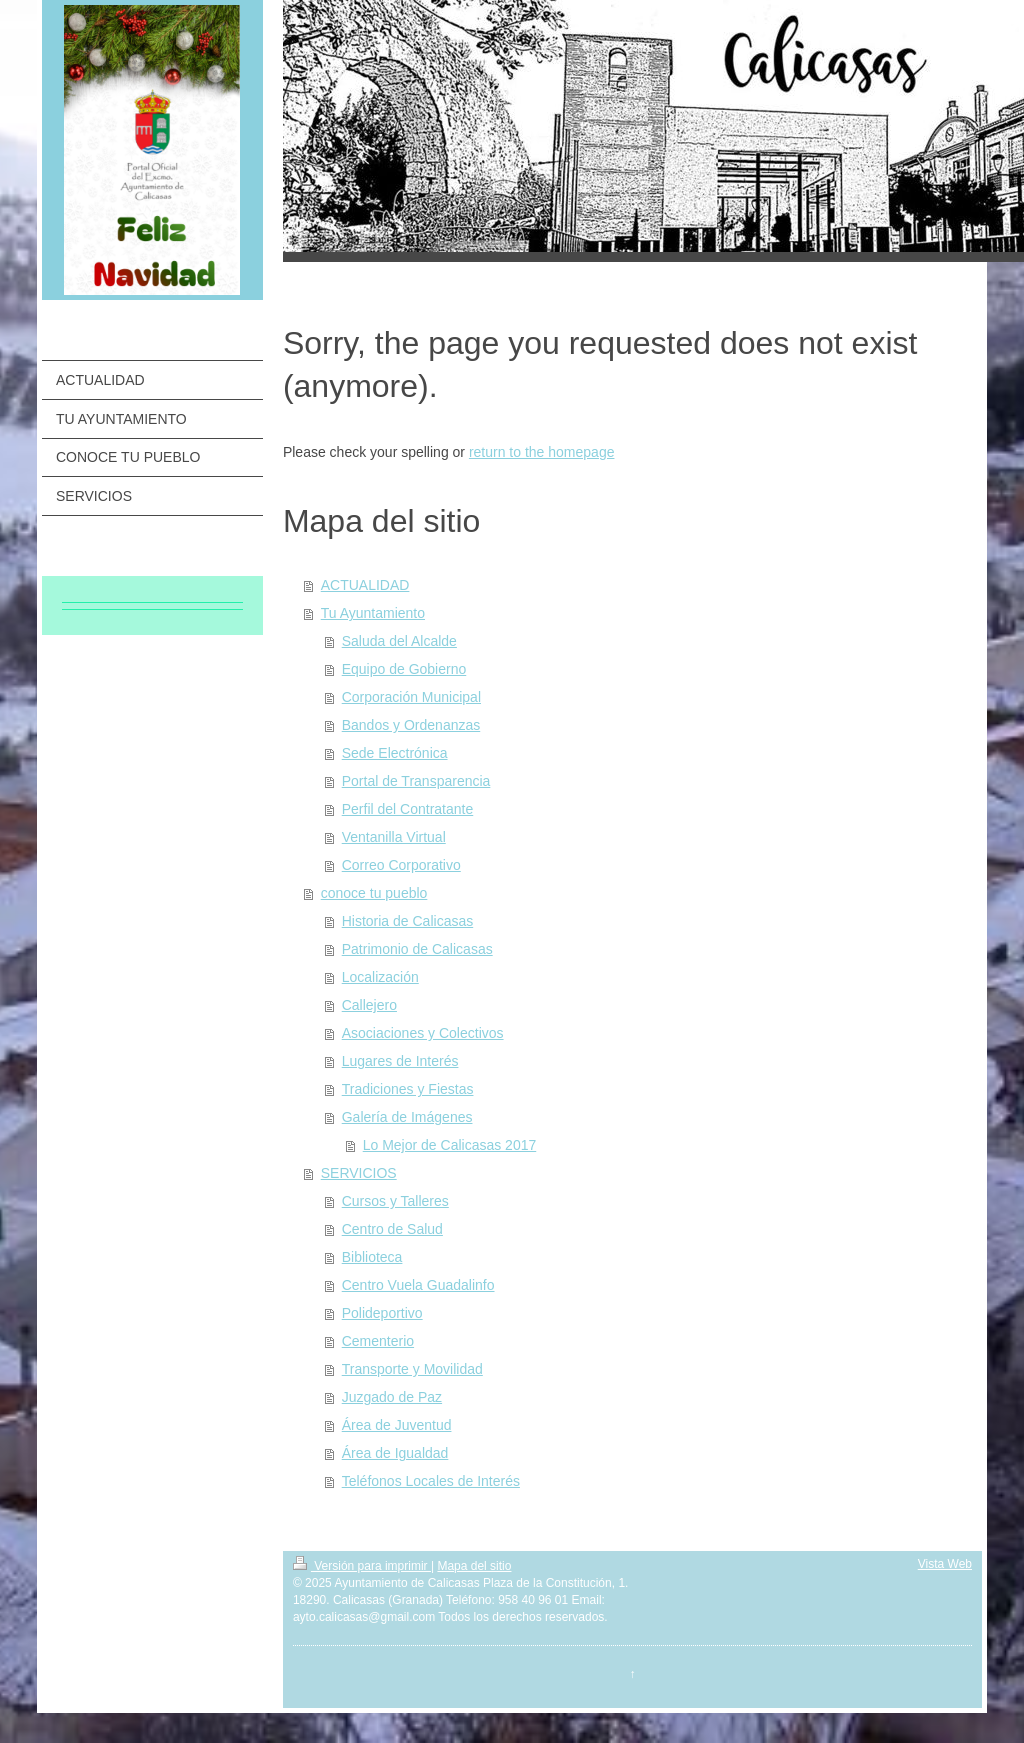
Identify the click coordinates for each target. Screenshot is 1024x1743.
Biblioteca (372, 1257)
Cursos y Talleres (395, 1201)
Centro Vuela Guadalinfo (418, 1285)
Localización (380, 977)
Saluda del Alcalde (399, 641)
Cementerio (378, 1341)
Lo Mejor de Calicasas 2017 (450, 1145)
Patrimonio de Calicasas (417, 949)
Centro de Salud (392, 1229)
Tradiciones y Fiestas (408, 1089)
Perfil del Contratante (408, 809)
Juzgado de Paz (392, 1397)
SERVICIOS (359, 1173)
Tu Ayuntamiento (373, 613)
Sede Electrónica (395, 753)
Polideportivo (382, 1313)
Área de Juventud (397, 1425)
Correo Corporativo (401, 865)
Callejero (369, 1005)
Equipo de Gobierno (404, 669)
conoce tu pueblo (374, 893)
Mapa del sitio (474, 1566)
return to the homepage (542, 452)
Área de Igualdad (395, 1453)
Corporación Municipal (411, 697)
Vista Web (945, 1564)
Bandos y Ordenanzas (411, 725)
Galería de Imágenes (407, 1117)
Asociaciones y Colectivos (423, 1033)
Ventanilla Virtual (394, 837)
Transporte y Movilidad (412, 1369)
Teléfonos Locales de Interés (431, 1481)
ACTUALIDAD (365, 585)
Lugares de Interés (400, 1061)
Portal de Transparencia (416, 781)
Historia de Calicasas (408, 921)
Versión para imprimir (362, 1566)
